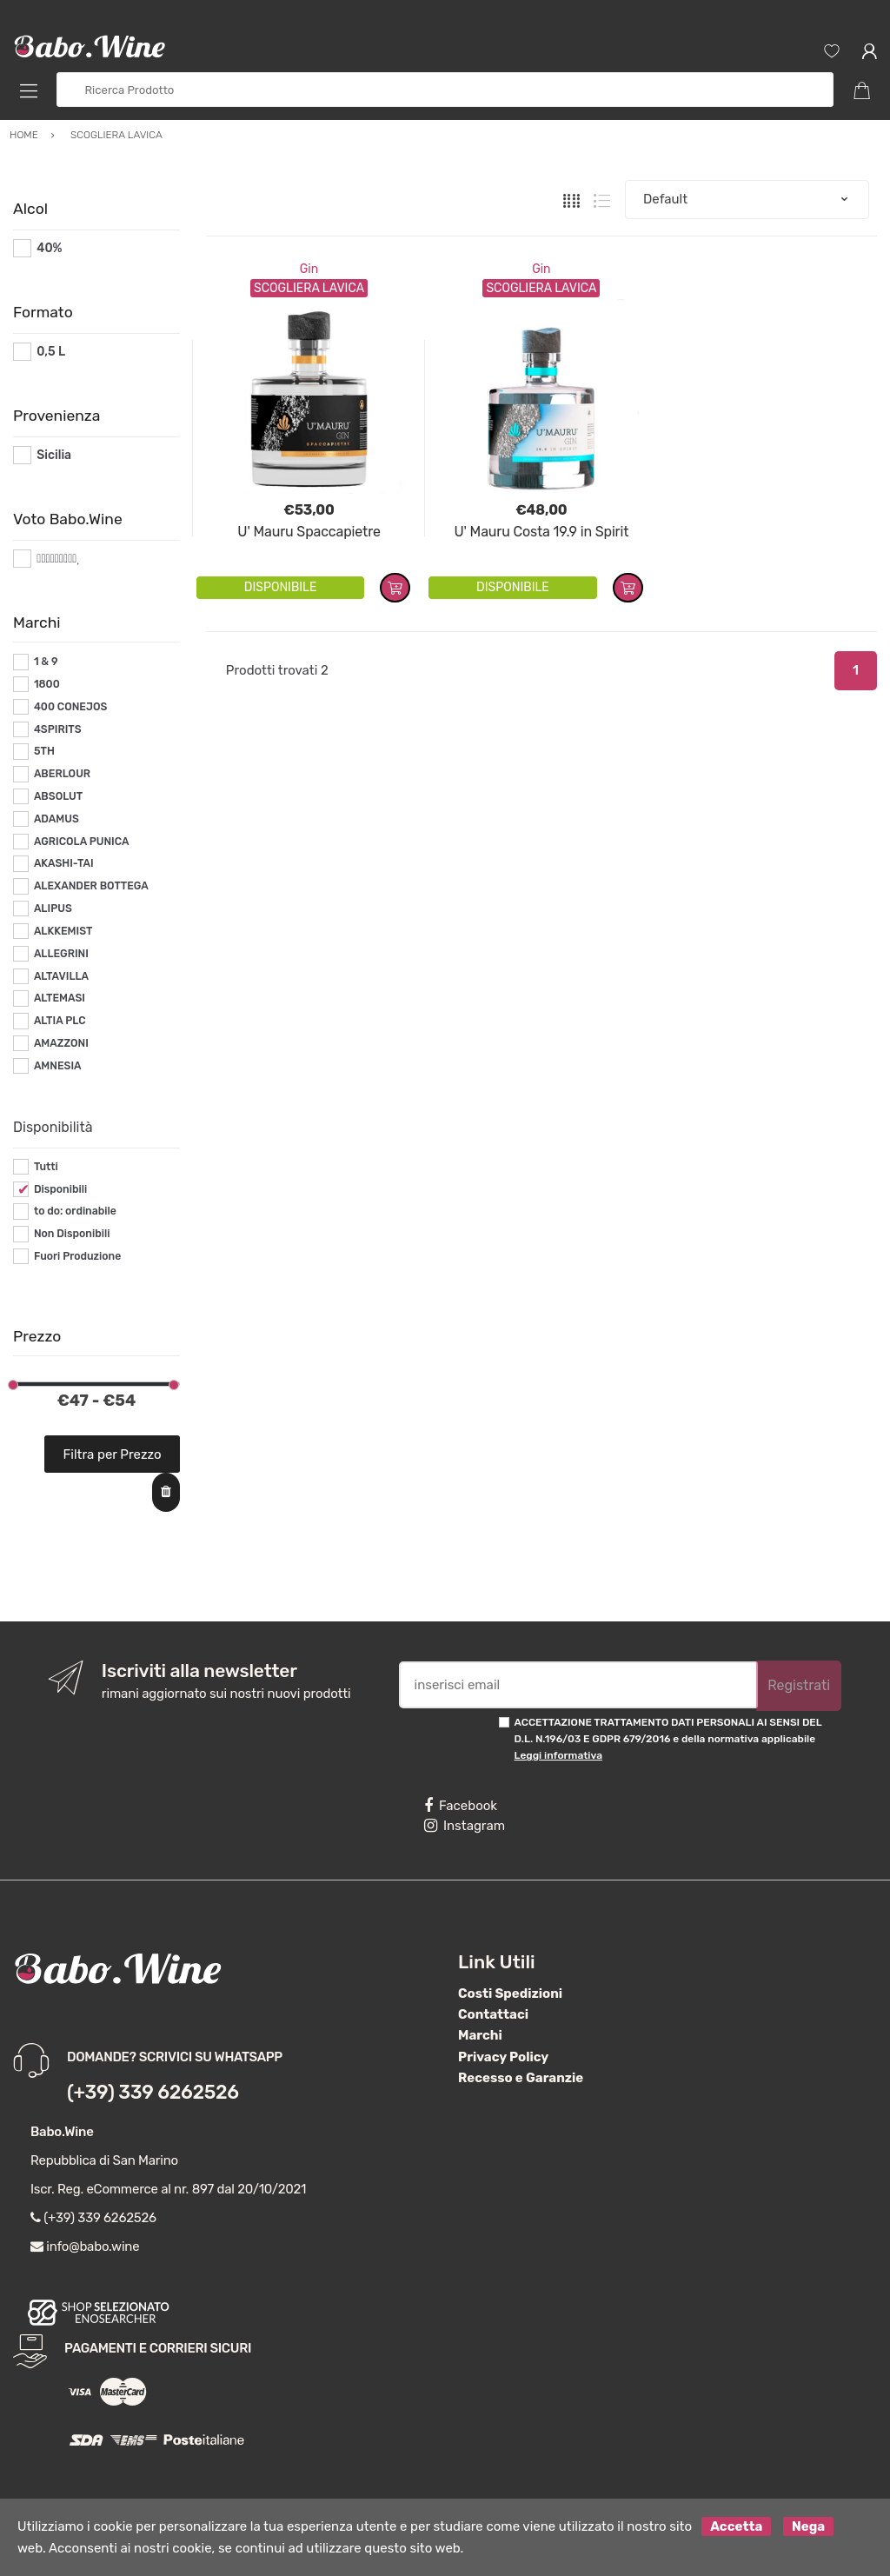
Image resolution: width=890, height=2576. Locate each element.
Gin (309, 269)
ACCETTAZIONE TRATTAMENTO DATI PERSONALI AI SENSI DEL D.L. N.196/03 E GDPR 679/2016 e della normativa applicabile (668, 1739)
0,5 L (51, 351)
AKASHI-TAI (64, 863)
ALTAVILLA (61, 976)
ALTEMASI (59, 998)
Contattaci (493, 2014)
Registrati (798, 1685)
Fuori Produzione (77, 1256)
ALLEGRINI (61, 954)
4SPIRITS (58, 729)
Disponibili (60, 1189)
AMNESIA (58, 1066)
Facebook (460, 1806)
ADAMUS (56, 819)
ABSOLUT (58, 796)
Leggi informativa (558, 1755)
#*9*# (54, 558)
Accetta (736, 2526)
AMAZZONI (61, 1043)
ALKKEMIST (63, 931)
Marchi (480, 2035)
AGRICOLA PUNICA (82, 841)
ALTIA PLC (60, 1021)
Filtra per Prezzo (112, 1454)
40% (49, 248)
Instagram (464, 1826)
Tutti (46, 1167)
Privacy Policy (503, 2057)
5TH (44, 751)
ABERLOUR (62, 774)
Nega (808, 2526)
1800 (47, 684)
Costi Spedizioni (510, 1993)
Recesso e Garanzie (520, 2078)
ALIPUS (53, 908)
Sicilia (54, 455)
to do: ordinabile (75, 1211)
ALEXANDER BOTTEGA (91, 886)
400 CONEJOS (70, 707)
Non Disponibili (72, 1234)
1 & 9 (46, 662)
